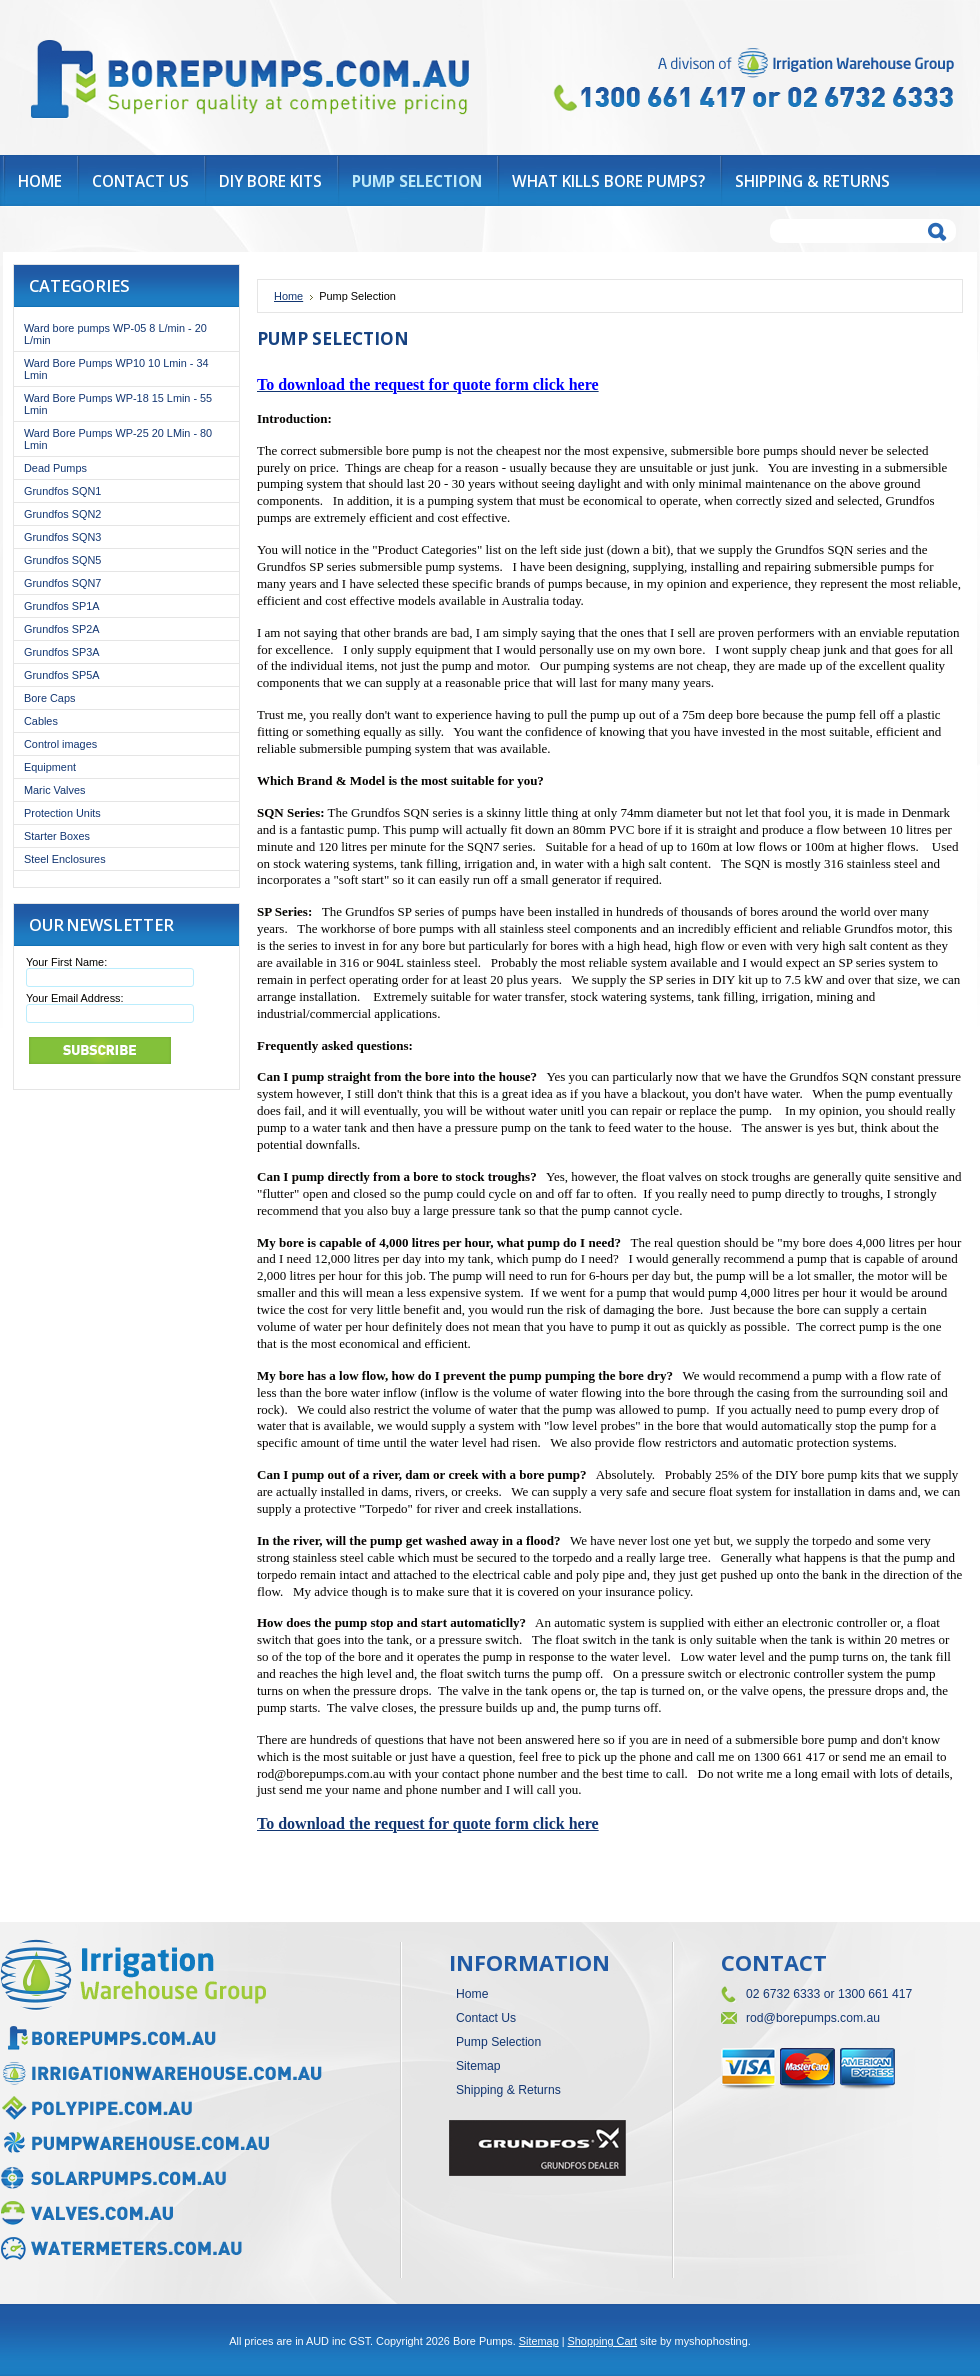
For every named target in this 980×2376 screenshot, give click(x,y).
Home (288, 296)
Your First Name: (66, 962)
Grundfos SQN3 (62, 537)
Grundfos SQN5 (62, 560)
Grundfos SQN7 (62, 583)
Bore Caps (49, 698)
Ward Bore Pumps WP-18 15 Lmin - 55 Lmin (118, 404)
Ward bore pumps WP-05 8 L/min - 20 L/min (115, 334)
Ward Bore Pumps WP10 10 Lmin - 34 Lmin (116, 369)
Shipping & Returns (508, 2090)
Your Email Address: (75, 998)
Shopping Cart (603, 2341)
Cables (41, 721)
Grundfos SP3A (62, 652)
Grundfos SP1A (62, 606)
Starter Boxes (57, 836)
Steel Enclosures (65, 859)
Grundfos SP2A (62, 629)
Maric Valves (54, 790)
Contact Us (486, 2018)
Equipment (50, 767)
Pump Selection (498, 2042)
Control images (60, 744)
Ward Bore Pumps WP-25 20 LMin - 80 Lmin (118, 439)
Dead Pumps (55, 468)
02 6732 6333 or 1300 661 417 (829, 1994)
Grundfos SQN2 (62, 514)
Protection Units (62, 813)
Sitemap (478, 2066)
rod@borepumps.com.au (813, 2018)
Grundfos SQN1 (62, 491)
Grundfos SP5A (62, 675)
